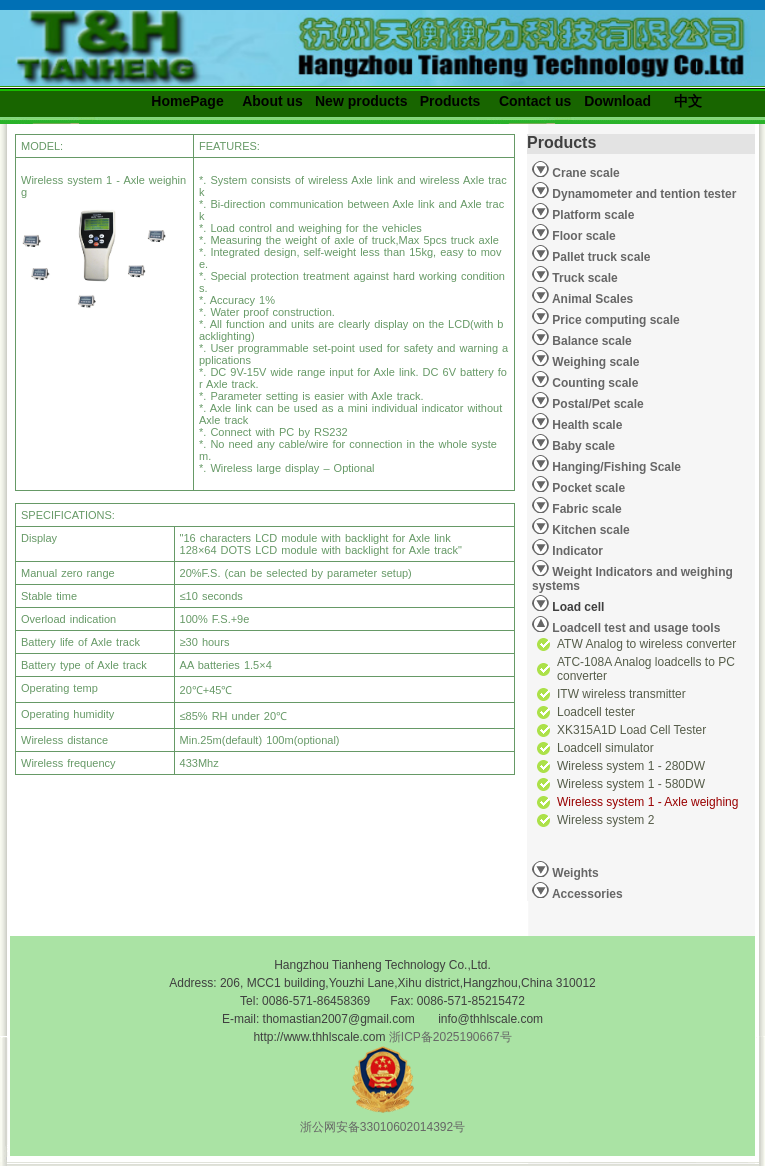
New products (361, 101)
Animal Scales (591, 299)
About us (272, 101)
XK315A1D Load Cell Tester (631, 730)
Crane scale (584, 173)
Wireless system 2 (605, 820)
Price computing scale (614, 320)
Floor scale (582, 236)
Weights (574, 873)
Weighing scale (594, 362)
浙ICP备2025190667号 (450, 1037)
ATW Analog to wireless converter (646, 644)
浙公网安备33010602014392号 (382, 1127)
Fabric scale (585, 509)
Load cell (568, 604)
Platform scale (591, 215)
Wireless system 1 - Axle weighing (647, 802)
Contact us (535, 101)
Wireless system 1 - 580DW (631, 784)
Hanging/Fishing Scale (615, 467)
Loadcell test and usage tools (636, 628)
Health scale (585, 425)
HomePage (187, 101)
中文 (688, 101)
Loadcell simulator (605, 748)
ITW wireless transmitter (621, 694)
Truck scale (583, 278)
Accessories (586, 894)
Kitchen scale (589, 530)
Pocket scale (587, 488)
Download (617, 101)
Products (450, 101)
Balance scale (590, 341)
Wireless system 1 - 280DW (631, 766)
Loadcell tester (596, 712)
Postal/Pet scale (596, 404)
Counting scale (593, 383)
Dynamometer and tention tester (642, 194)
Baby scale (582, 446)
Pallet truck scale (599, 257)
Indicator (576, 551)
